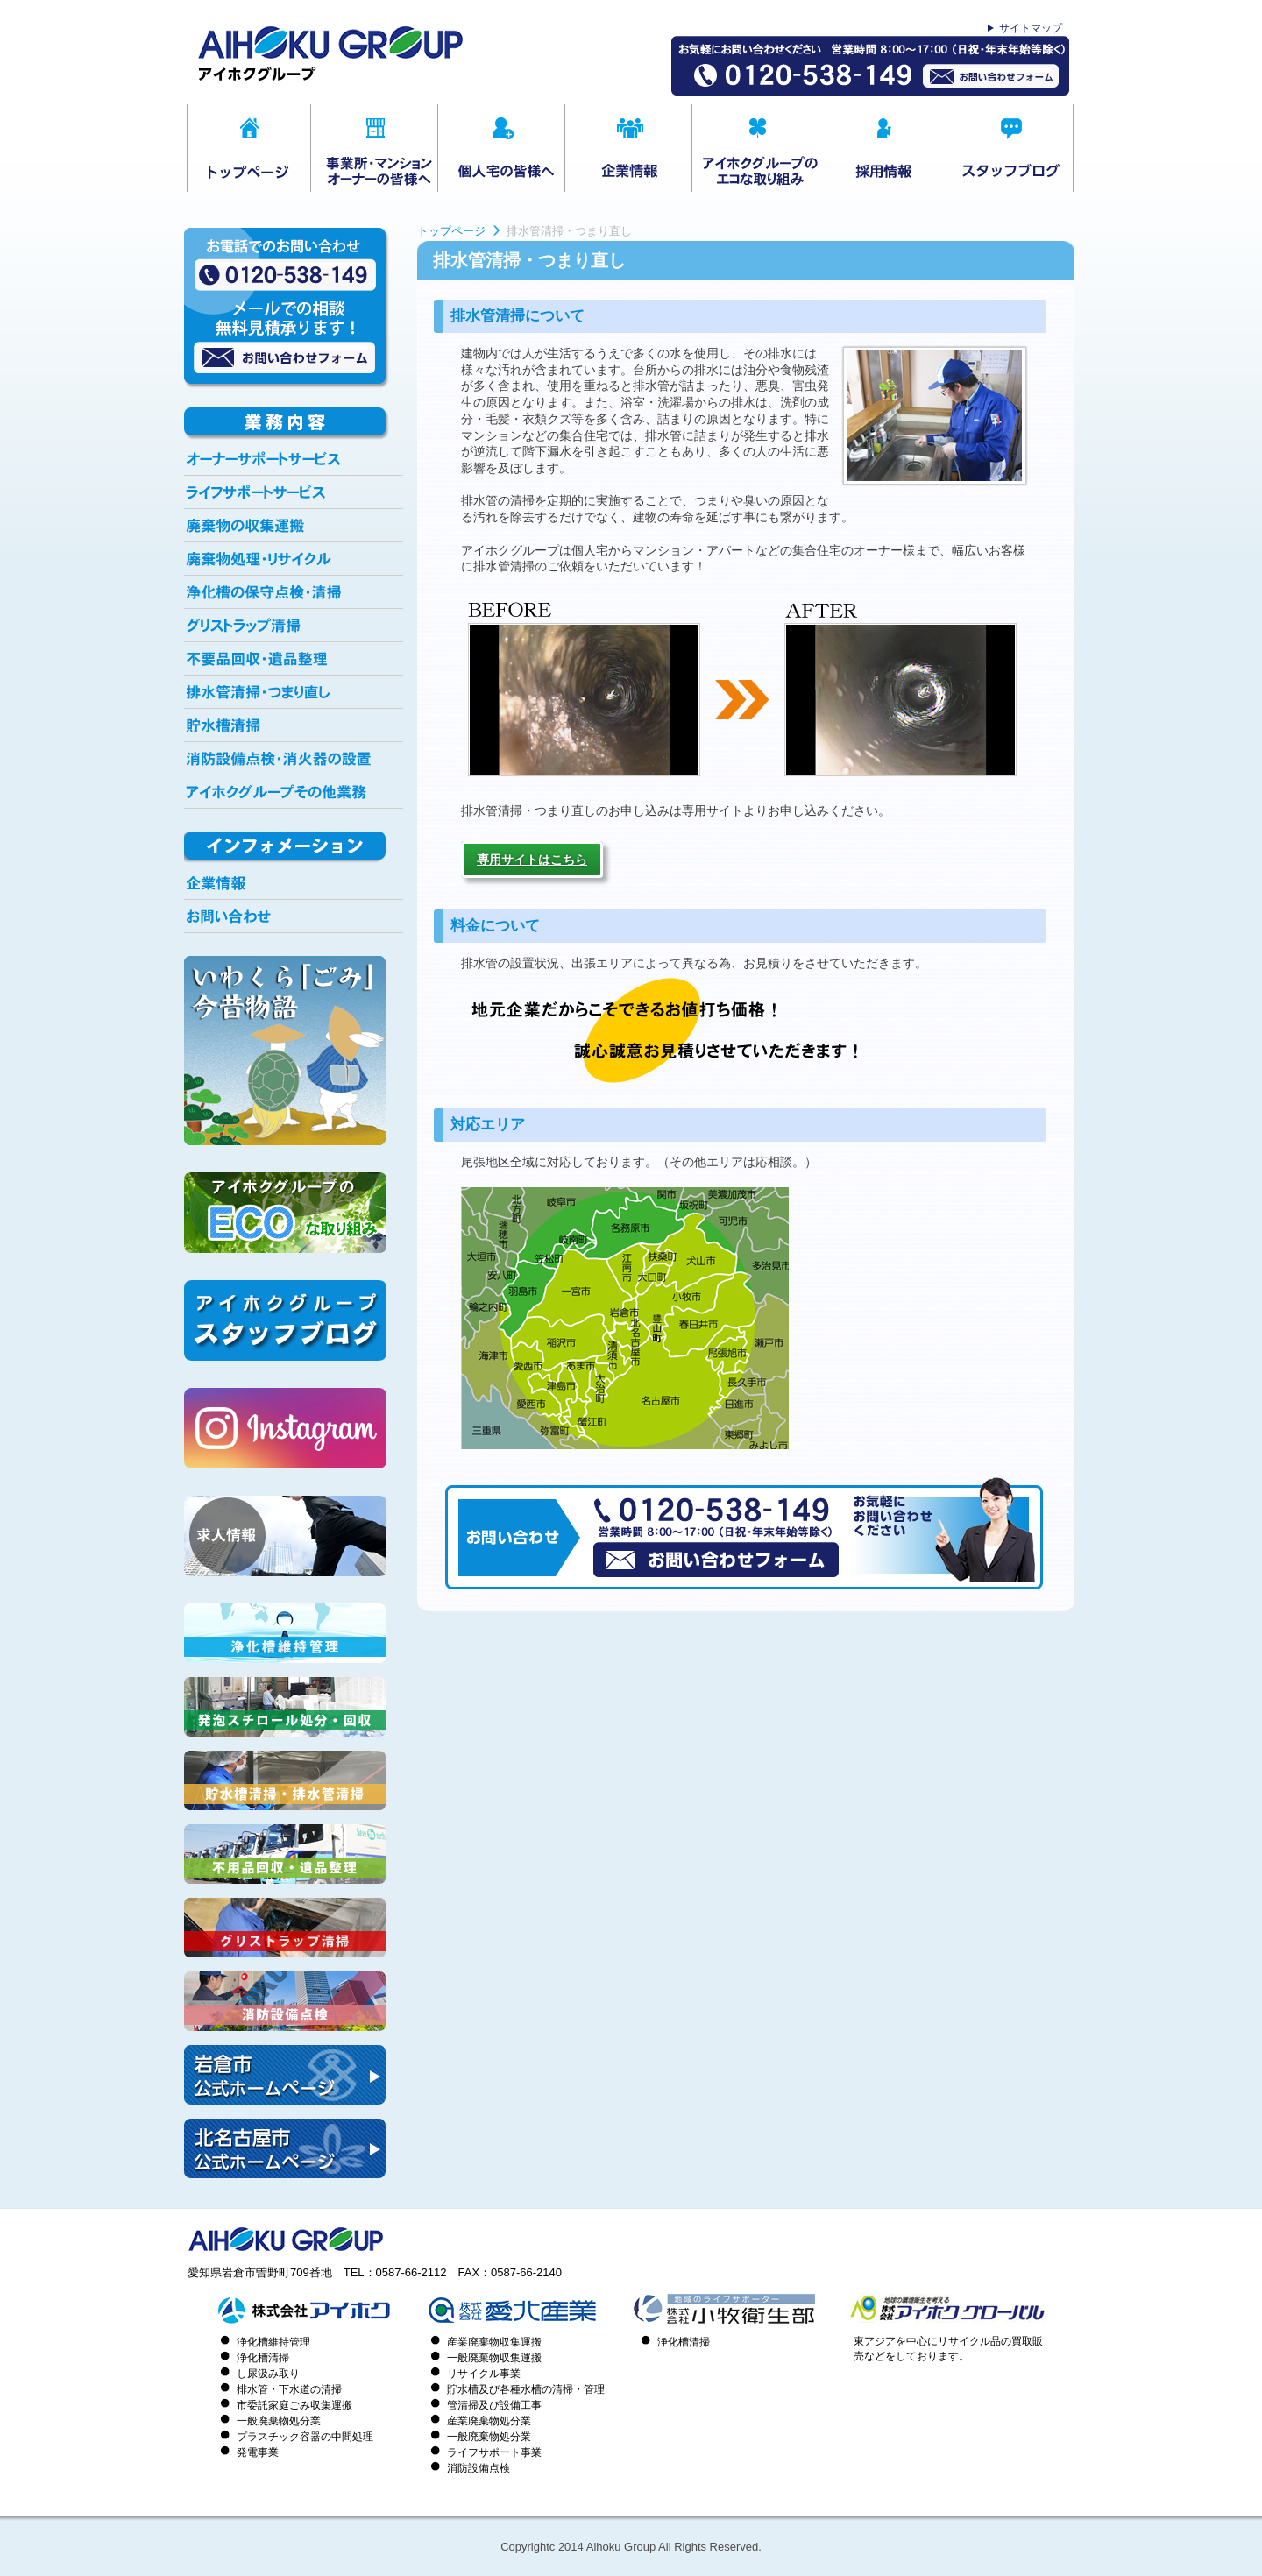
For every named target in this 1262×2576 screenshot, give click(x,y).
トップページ (451, 230)
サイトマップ (1030, 28)
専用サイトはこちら (532, 860)
